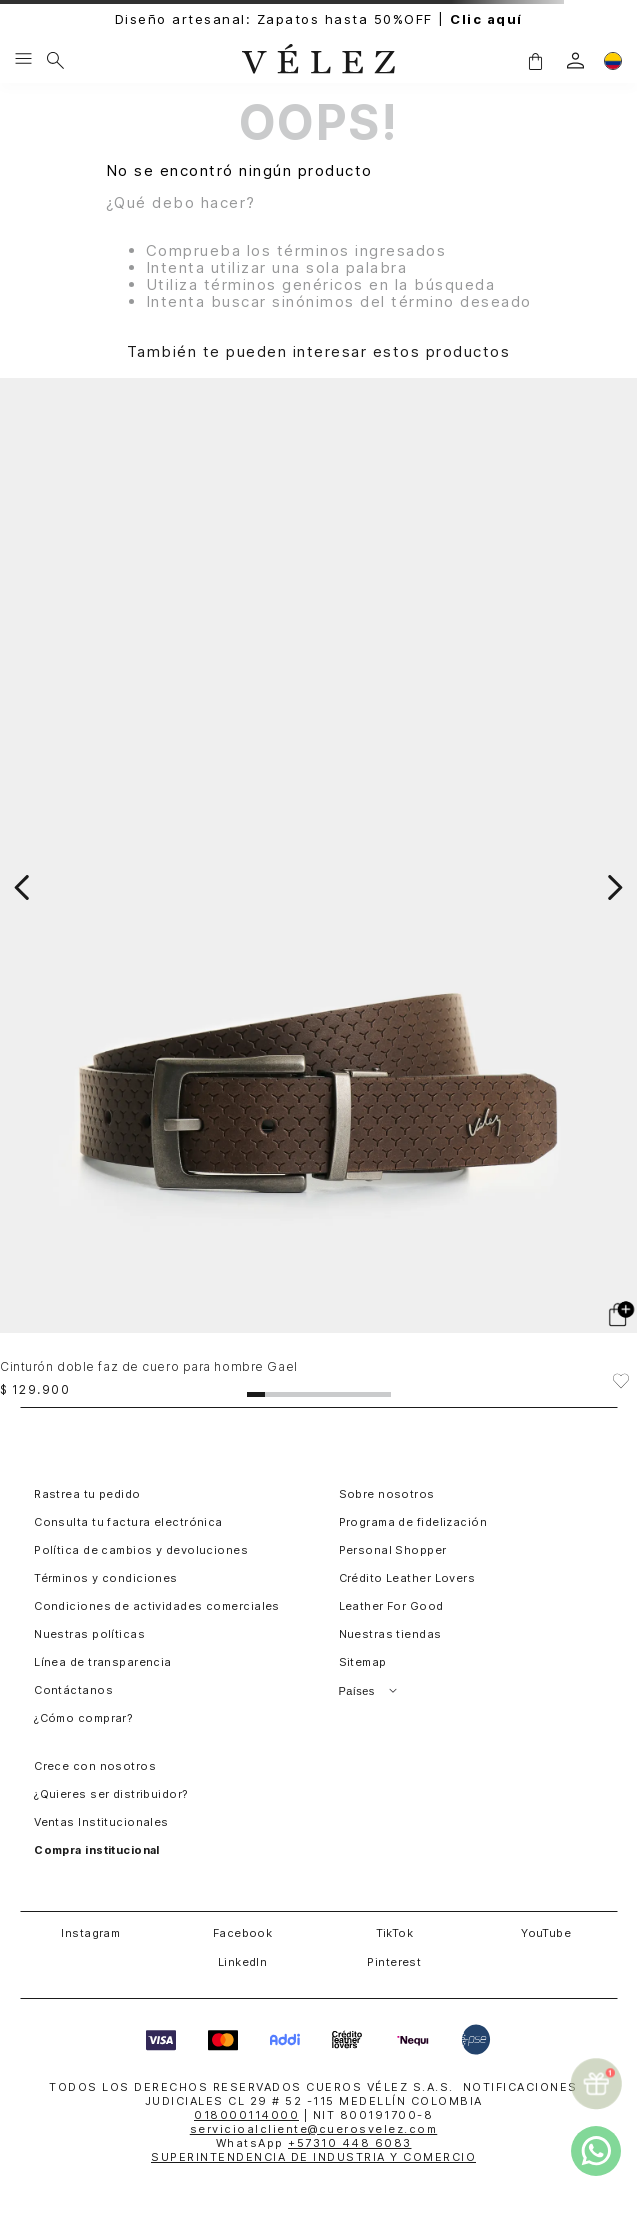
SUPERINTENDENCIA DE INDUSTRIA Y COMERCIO (313, 2157)
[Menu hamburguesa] (23, 60)
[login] (575, 60)
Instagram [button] (90, 1933)
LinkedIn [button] (243, 1962)
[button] (535, 60)
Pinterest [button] (394, 1962)
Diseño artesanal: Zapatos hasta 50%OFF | (319, 19)
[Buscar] (55, 60)
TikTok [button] (395, 1933)
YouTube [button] (546, 1933)
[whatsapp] (596, 2151)
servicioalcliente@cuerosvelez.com (314, 2129)
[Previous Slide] (22, 887)
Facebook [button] (243, 1933)
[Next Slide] (614, 887)
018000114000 (246, 2115)
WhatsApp (314, 2143)
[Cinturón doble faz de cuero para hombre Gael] (318, 887)
